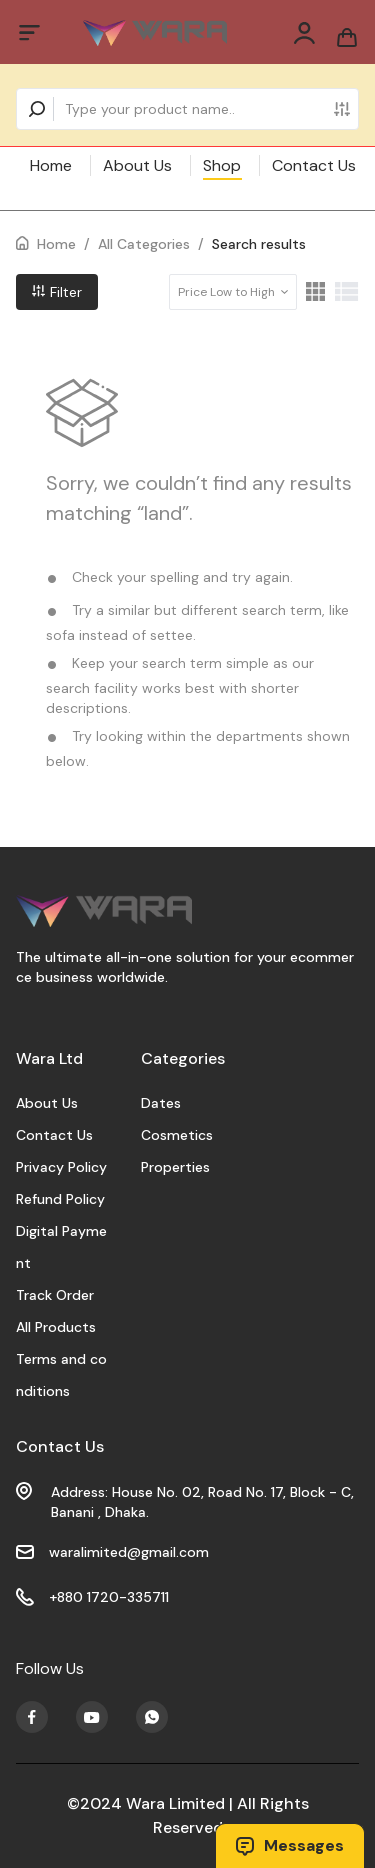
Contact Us (314, 165)
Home (51, 165)
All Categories (144, 244)
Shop (222, 165)
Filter (57, 292)
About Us (137, 165)
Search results (259, 244)
